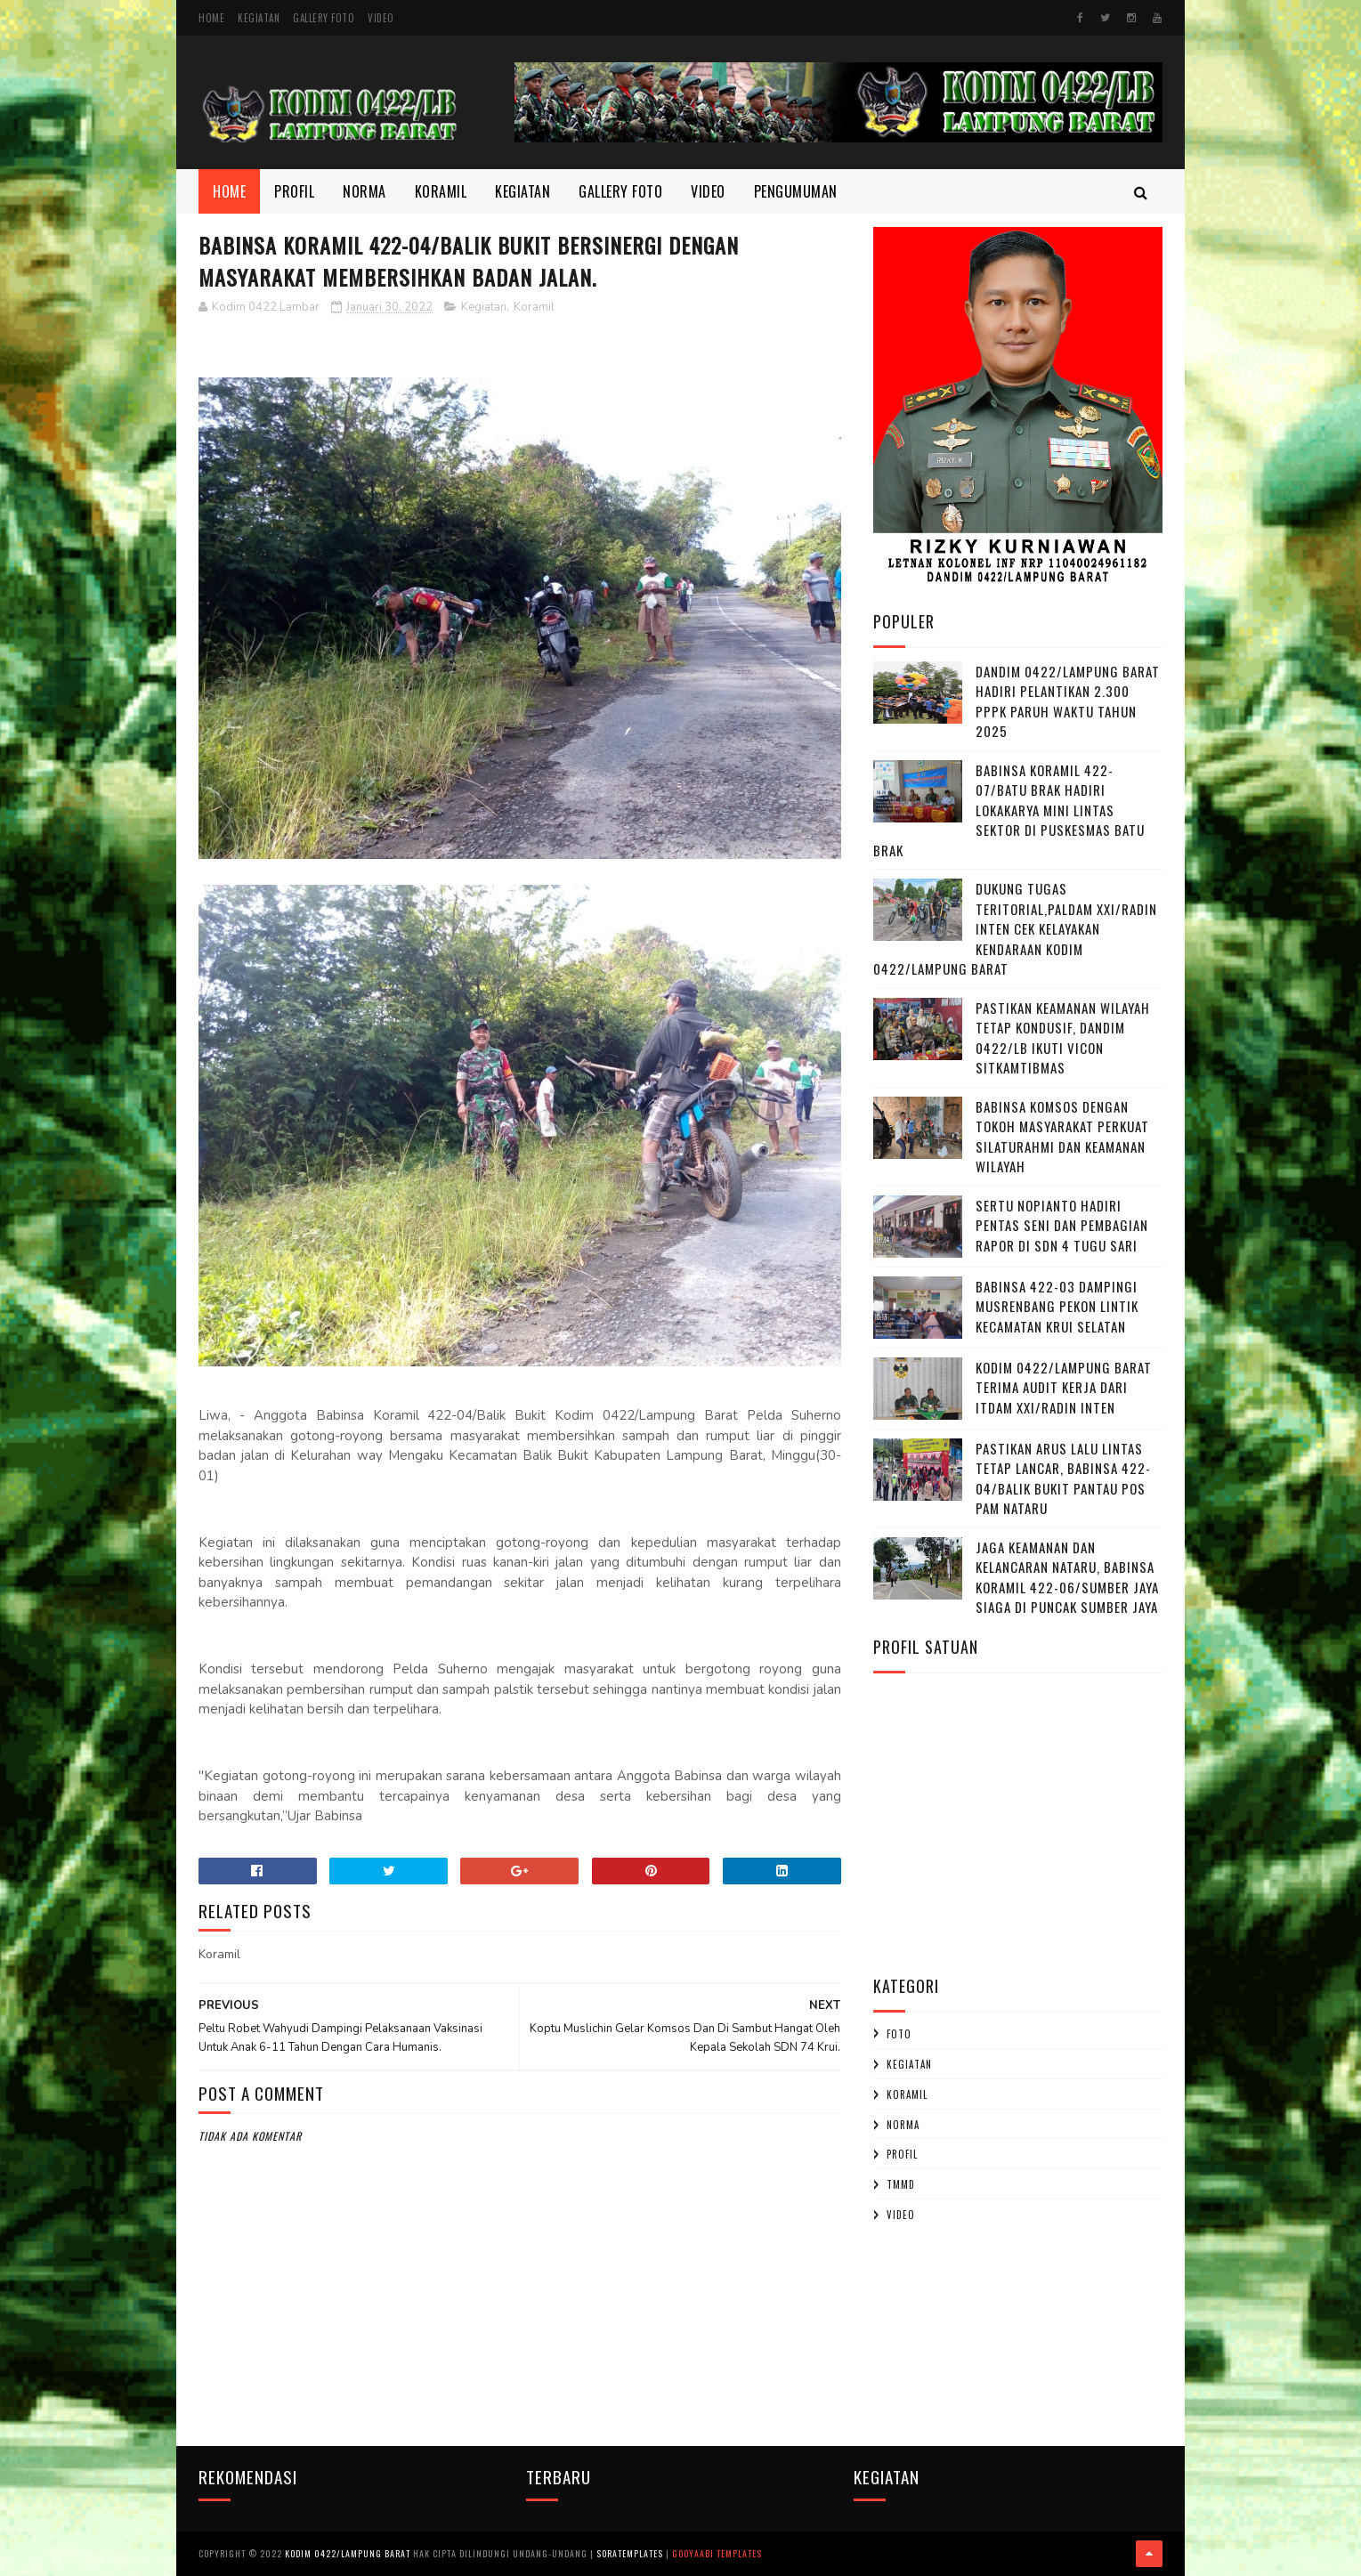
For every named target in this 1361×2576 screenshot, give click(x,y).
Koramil (441, 191)
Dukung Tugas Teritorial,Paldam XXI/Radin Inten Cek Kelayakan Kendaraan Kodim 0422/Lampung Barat (1015, 928)
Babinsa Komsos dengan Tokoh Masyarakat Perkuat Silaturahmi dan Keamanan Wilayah (1062, 1137)
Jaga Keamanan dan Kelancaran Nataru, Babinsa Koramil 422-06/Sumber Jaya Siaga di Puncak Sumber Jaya (1067, 1577)
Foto (899, 2034)
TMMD (901, 2184)
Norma (364, 191)
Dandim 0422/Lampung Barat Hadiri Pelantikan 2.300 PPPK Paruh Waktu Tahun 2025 (1068, 701)
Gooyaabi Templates (717, 2553)
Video (381, 18)
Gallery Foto (323, 18)
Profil (294, 191)
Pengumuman (796, 191)
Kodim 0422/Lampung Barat (347, 2553)
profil (902, 2154)
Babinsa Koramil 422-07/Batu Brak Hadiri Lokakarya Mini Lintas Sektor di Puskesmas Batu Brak (1009, 810)
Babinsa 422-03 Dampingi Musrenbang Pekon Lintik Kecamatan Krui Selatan (1057, 1306)
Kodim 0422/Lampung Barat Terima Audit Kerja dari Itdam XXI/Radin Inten (1064, 1387)
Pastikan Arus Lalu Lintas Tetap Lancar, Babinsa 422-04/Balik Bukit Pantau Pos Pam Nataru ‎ (1063, 1478)
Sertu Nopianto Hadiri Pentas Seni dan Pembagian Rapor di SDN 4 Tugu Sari (1062, 1225)
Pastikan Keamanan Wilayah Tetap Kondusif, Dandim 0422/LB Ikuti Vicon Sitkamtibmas (1063, 1038)
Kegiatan (258, 18)
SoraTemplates (629, 2553)
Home (211, 18)
